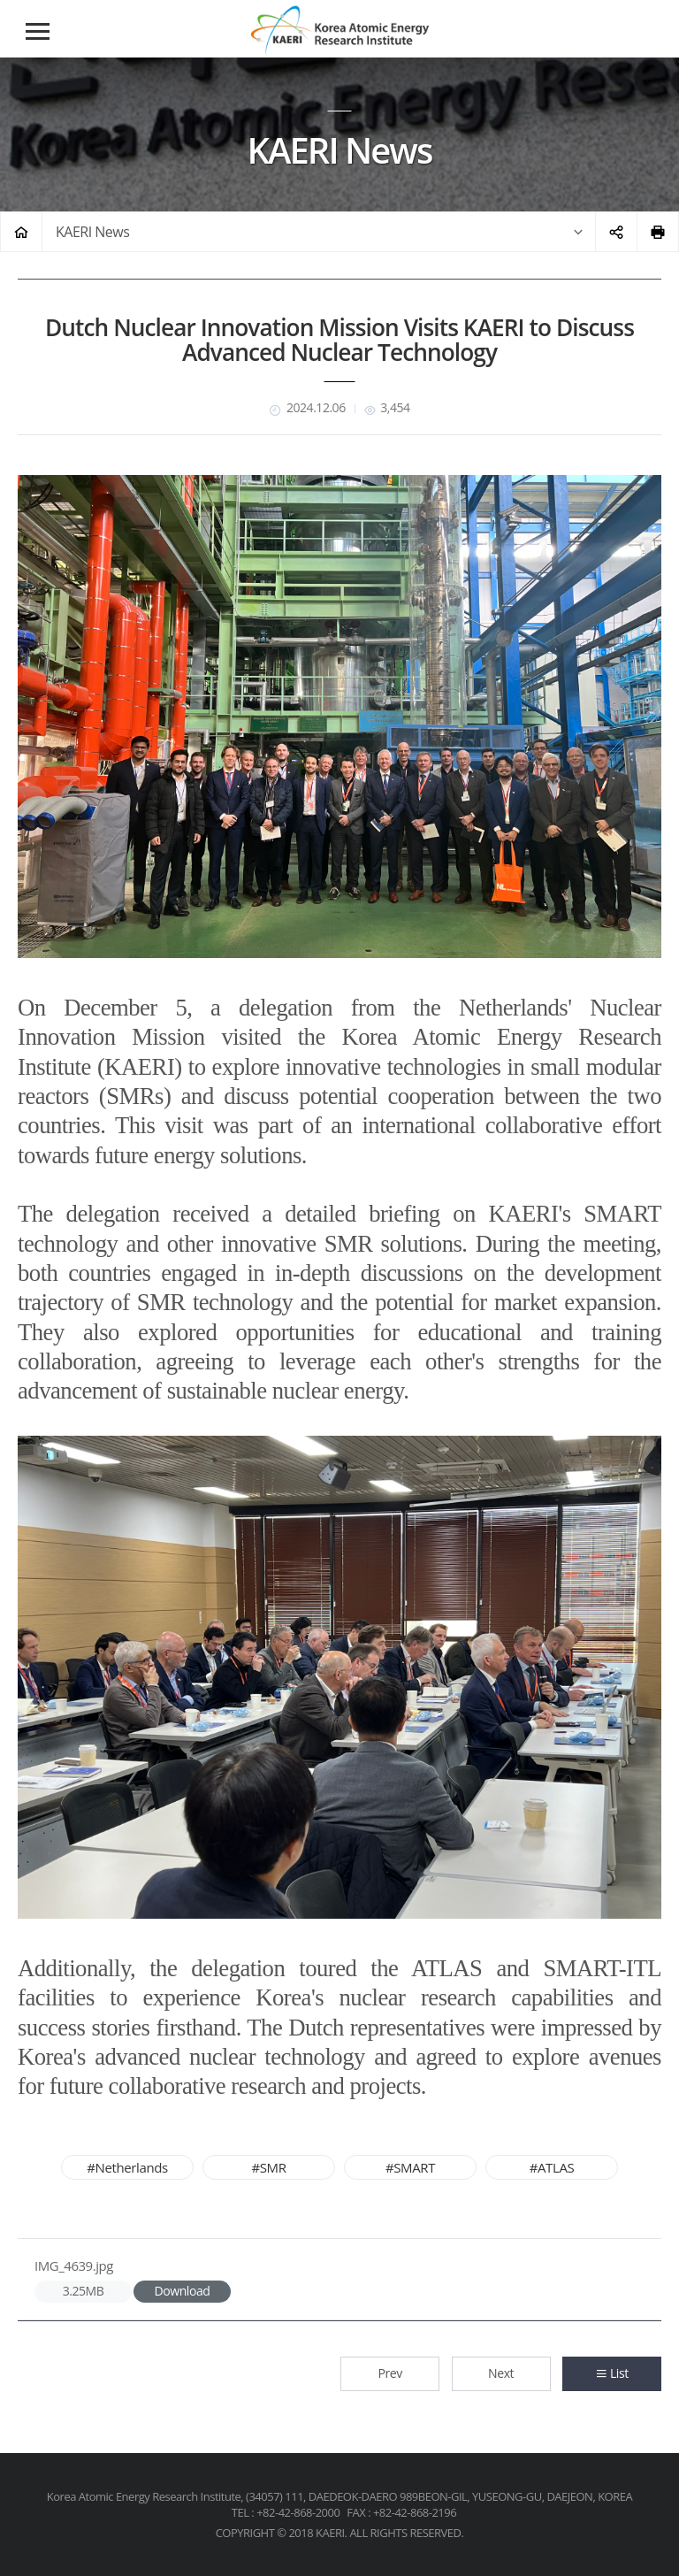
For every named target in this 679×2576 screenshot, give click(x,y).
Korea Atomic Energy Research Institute (339, 30)
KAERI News (92, 232)
